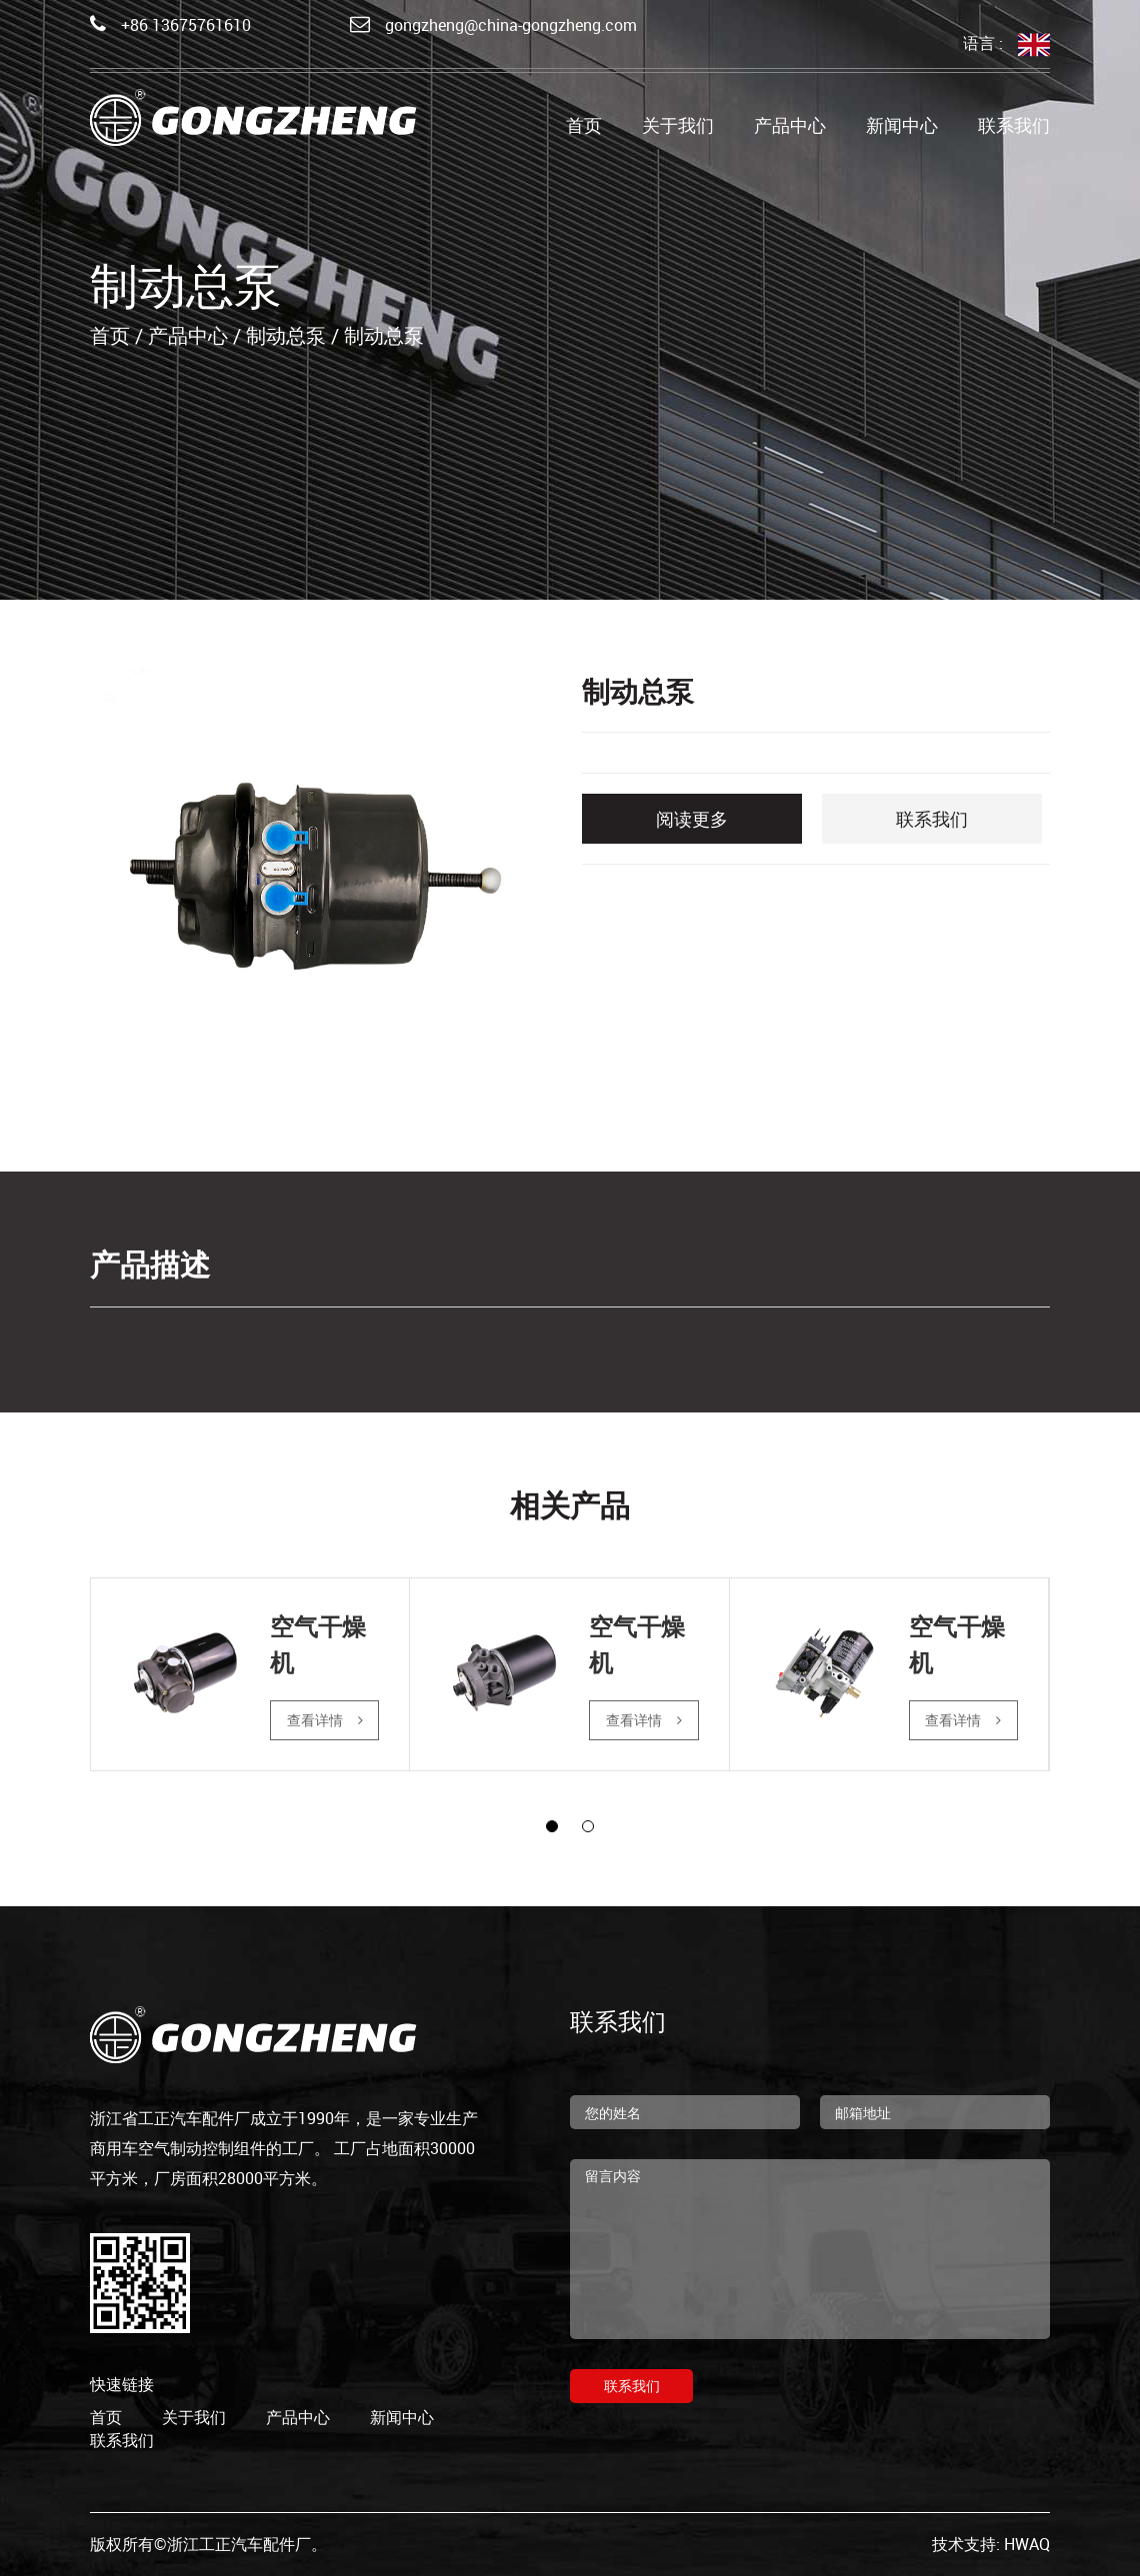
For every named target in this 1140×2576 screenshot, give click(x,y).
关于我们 (678, 128)
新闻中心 (902, 128)
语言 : (1006, 44)
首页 (584, 128)
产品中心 (790, 128)
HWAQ (1027, 2544)
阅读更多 (692, 819)
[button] (552, 1826)
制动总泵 (286, 335)
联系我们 (1014, 128)
